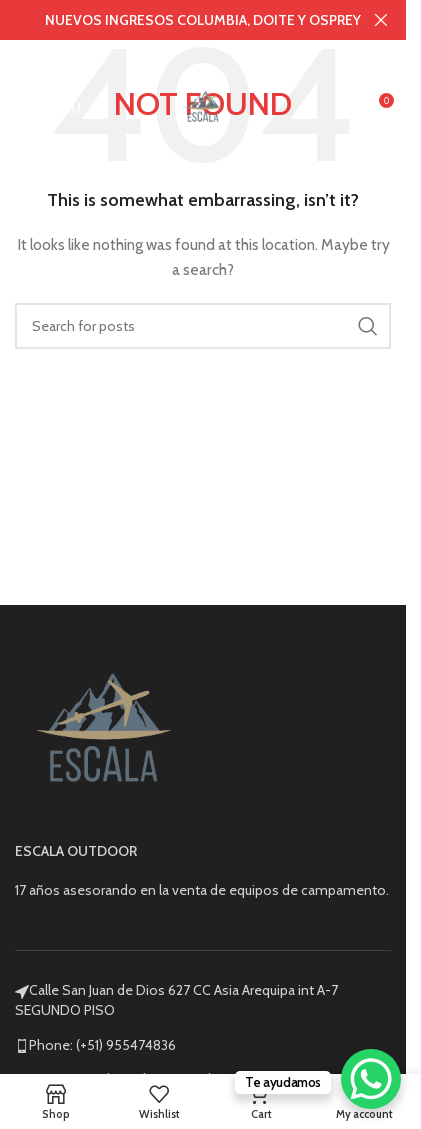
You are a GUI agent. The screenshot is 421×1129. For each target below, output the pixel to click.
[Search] (203, 326)
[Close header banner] (381, 20)
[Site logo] (203, 106)
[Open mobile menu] (48, 108)
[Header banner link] (203, 20)
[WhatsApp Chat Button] (371, 1079)
